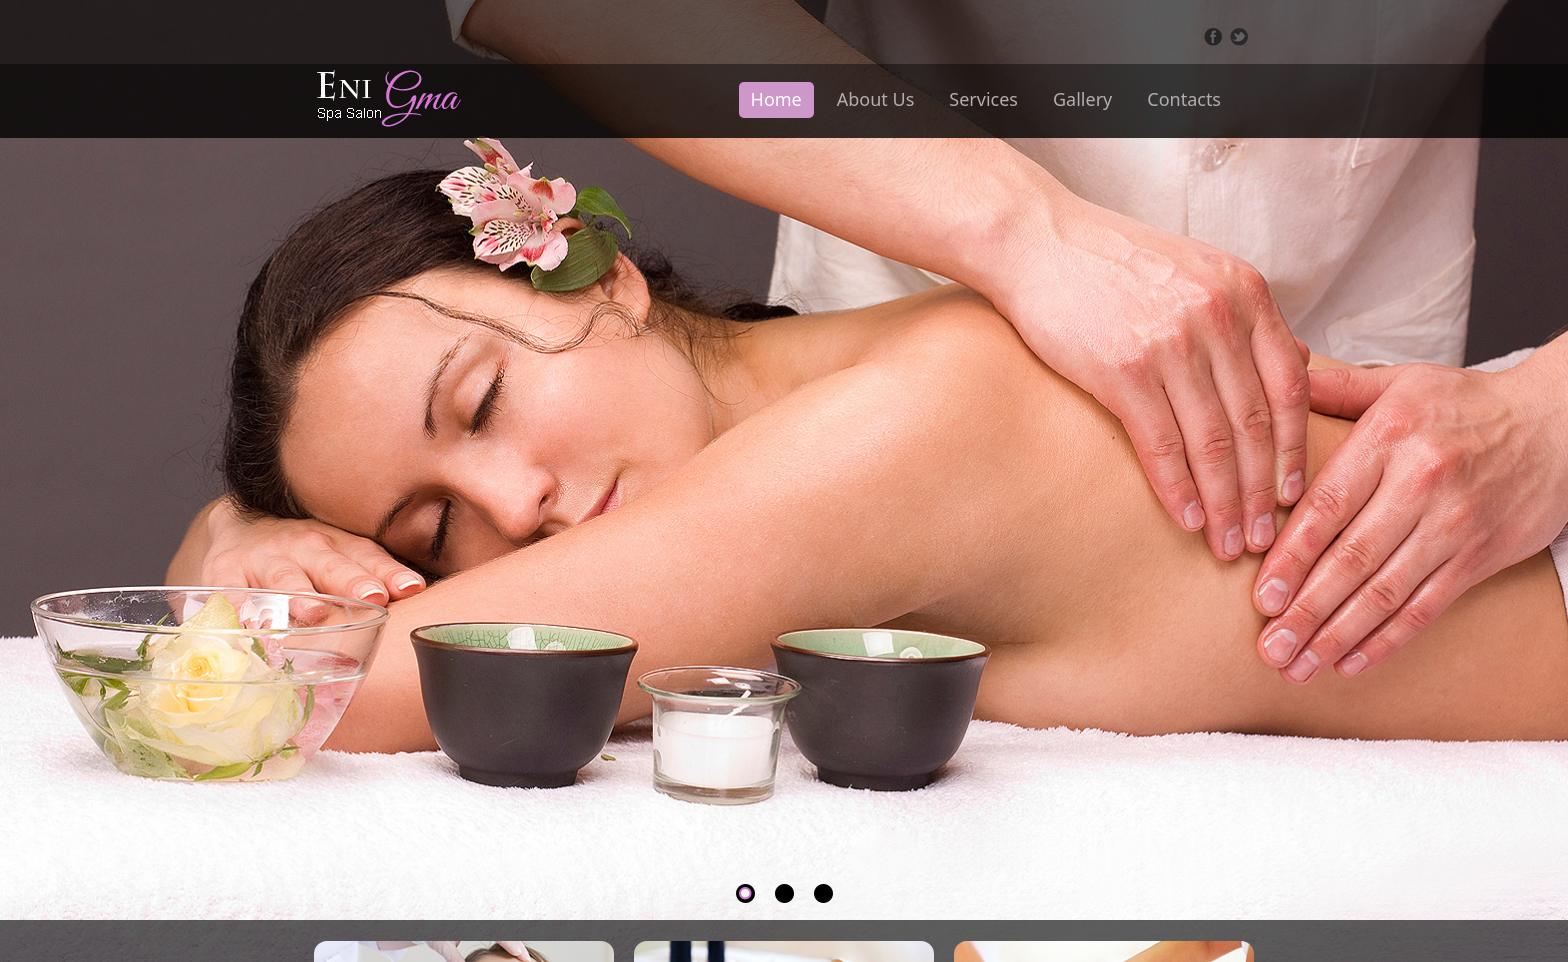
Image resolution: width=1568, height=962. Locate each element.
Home (776, 99)
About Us (876, 99)
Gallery (1082, 99)
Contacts (1184, 99)
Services (983, 99)
